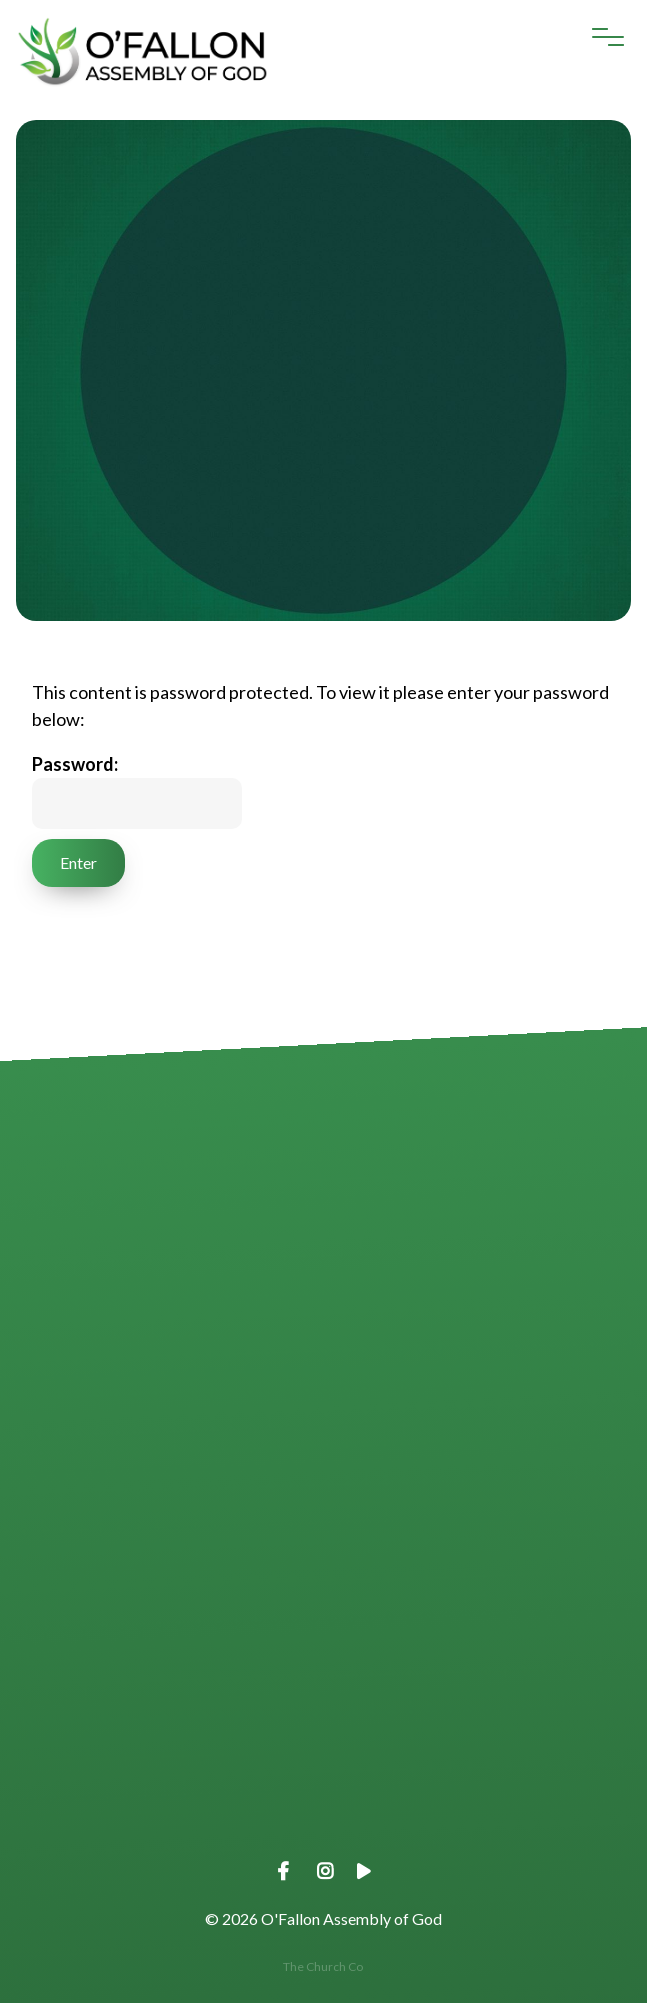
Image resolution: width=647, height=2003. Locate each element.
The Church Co (323, 1966)
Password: (137, 791)
